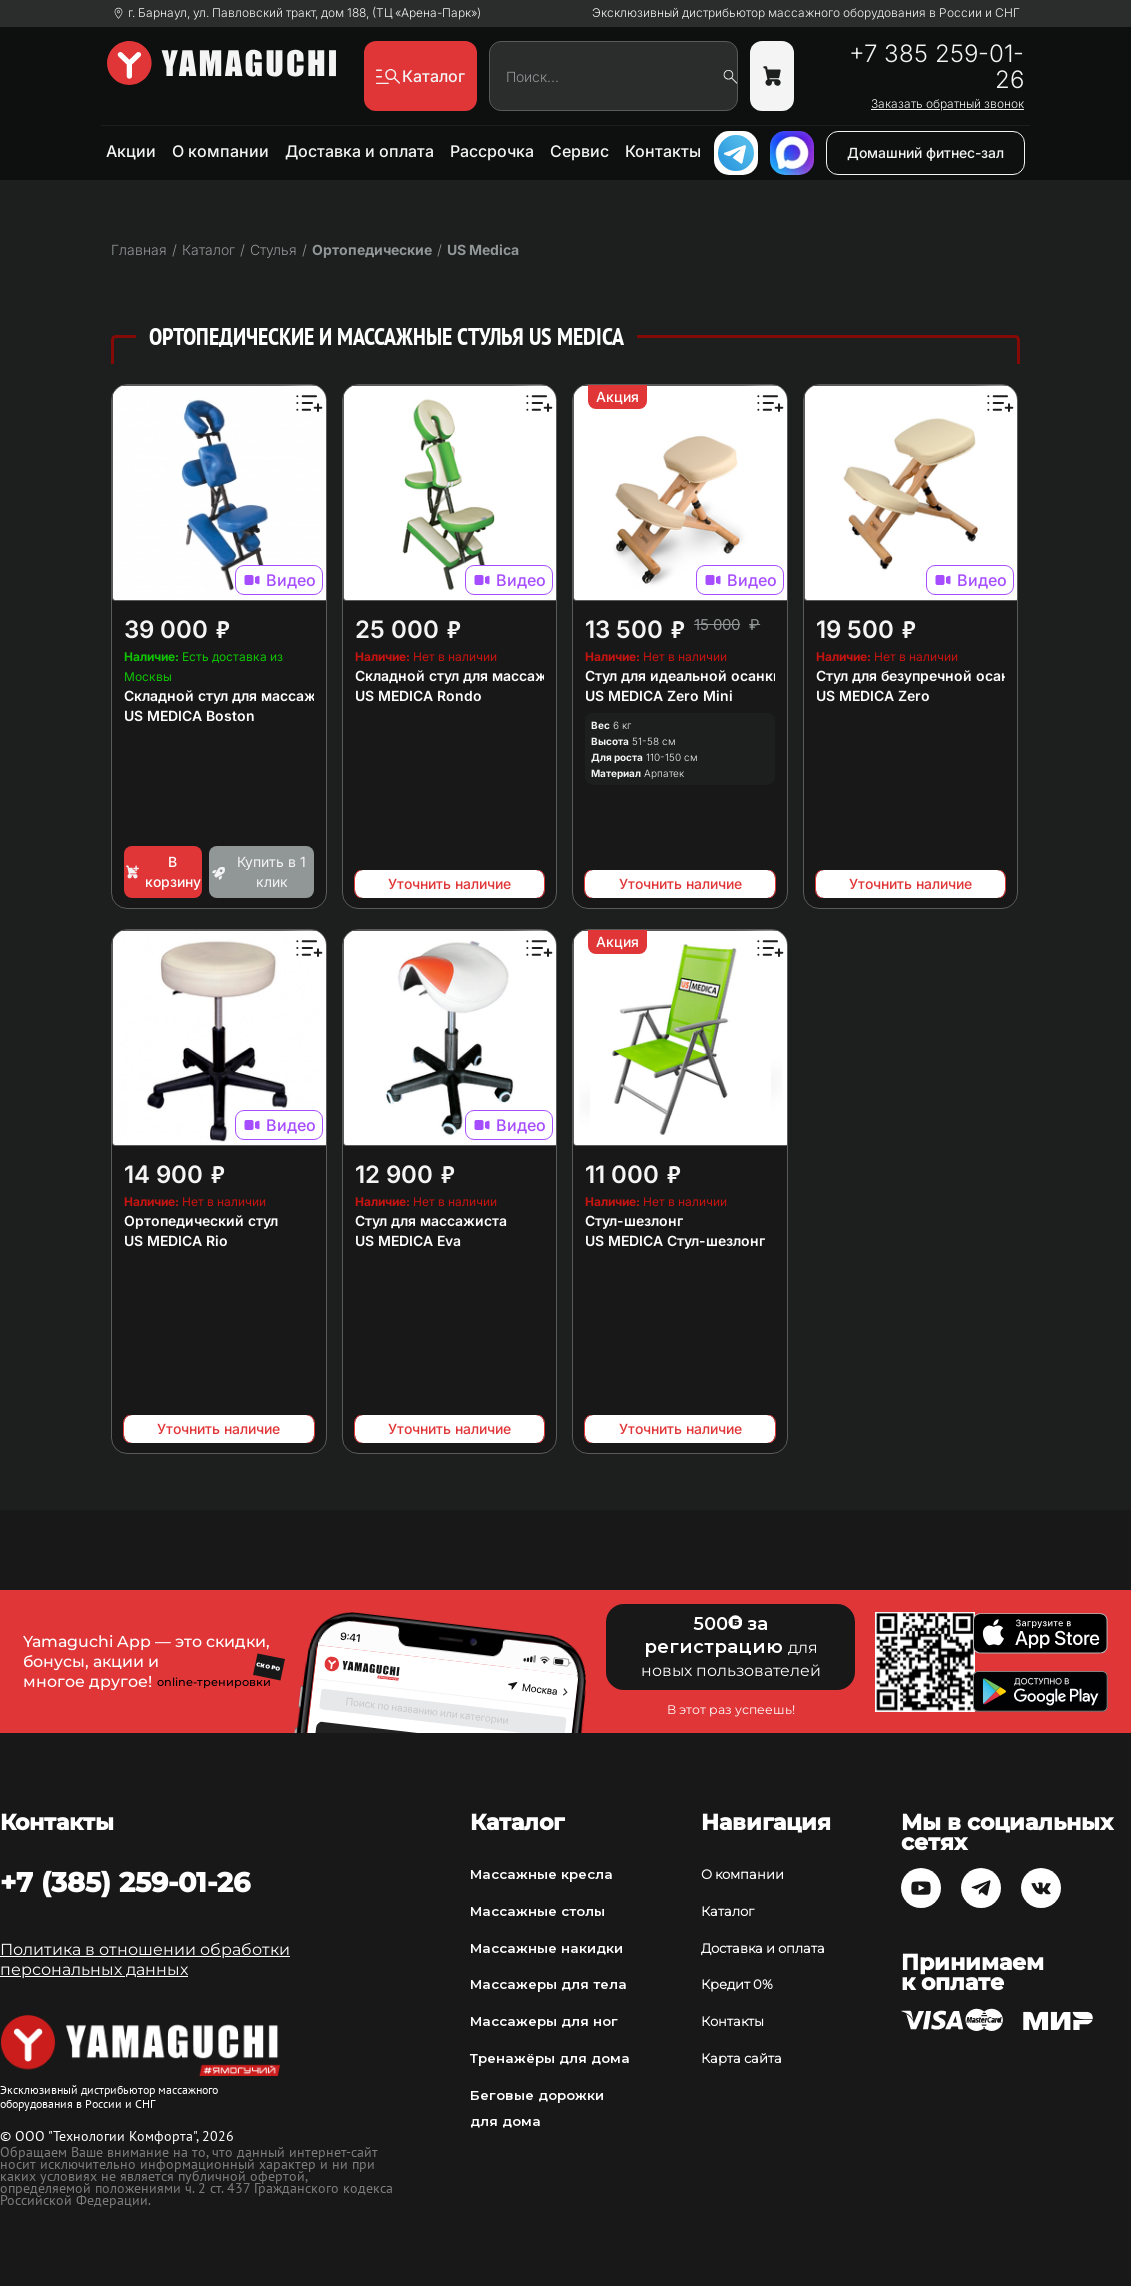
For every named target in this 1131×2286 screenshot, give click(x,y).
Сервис (579, 151)
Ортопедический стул (201, 1220)
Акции (131, 151)
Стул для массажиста (431, 1220)
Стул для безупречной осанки (921, 675)
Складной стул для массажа (224, 695)
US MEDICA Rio (176, 1240)
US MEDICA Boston (189, 715)
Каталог (727, 1911)
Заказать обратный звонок (947, 104)
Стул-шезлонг (634, 1220)
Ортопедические (372, 249)
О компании (220, 151)
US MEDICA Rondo (418, 695)
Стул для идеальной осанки (683, 675)
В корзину (162, 871)
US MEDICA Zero (873, 695)
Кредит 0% (737, 1984)
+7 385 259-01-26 (936, 67)
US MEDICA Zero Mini (659, 695)
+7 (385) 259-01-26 (125, 1882)
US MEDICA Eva (408, 1240)
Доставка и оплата (359, 151)
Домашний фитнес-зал (925, 152)
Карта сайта (741, 2058)
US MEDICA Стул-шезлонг (675, 1240)
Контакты (663, 151)
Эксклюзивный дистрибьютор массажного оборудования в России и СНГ (806, 13)
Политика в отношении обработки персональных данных (145, 1959)
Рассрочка (492, 151)
